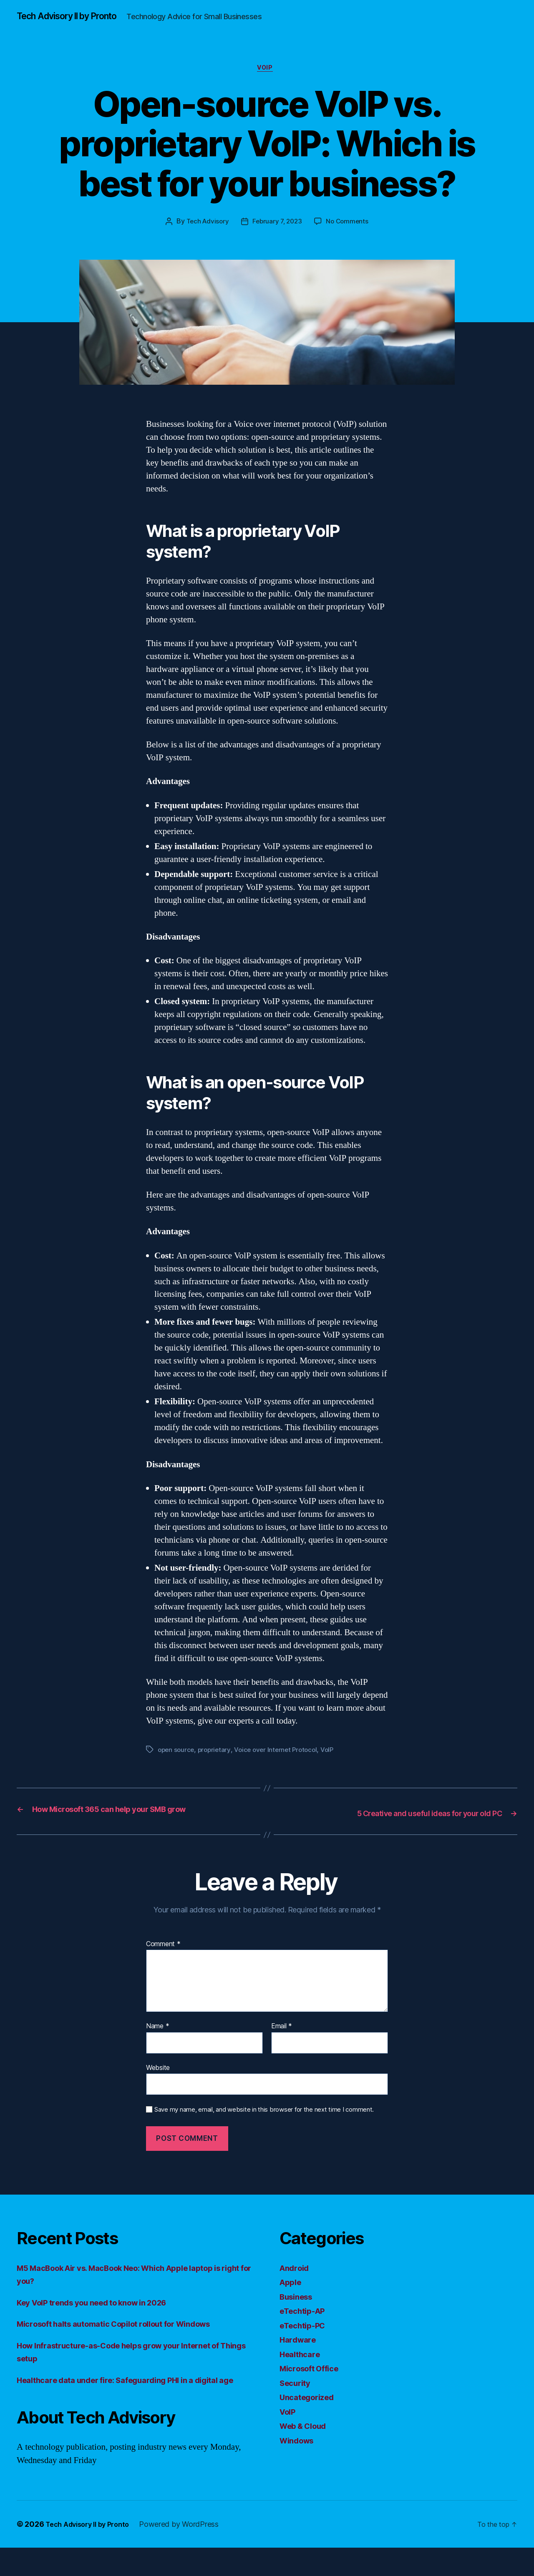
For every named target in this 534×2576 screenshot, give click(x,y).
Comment (163, 1959)
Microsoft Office (314, 2383)
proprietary (217, 1766)
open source (177, 1766)
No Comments (349, 237)
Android (296, 2283)
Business (299, 2311)
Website (158, 2082)
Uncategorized (311, 2412)
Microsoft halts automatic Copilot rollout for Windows (129, 2339)
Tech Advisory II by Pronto (75, 17)
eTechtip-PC (306, 2340)
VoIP (267, 83)
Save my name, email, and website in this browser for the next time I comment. (264, 2125)
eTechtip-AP (306, 2326)
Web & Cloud (307, 2441)
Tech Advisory (205, 237)
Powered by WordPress (189, 2552)
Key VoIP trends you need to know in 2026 (104, 2317)
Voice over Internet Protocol (280, 1766)
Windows (299, 2455)
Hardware (300, 2355)
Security (297, 2398)
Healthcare (302, 2369)
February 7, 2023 (277, 237)
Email (281, 2041)
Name (157, 2041)
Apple (292, 2297)
